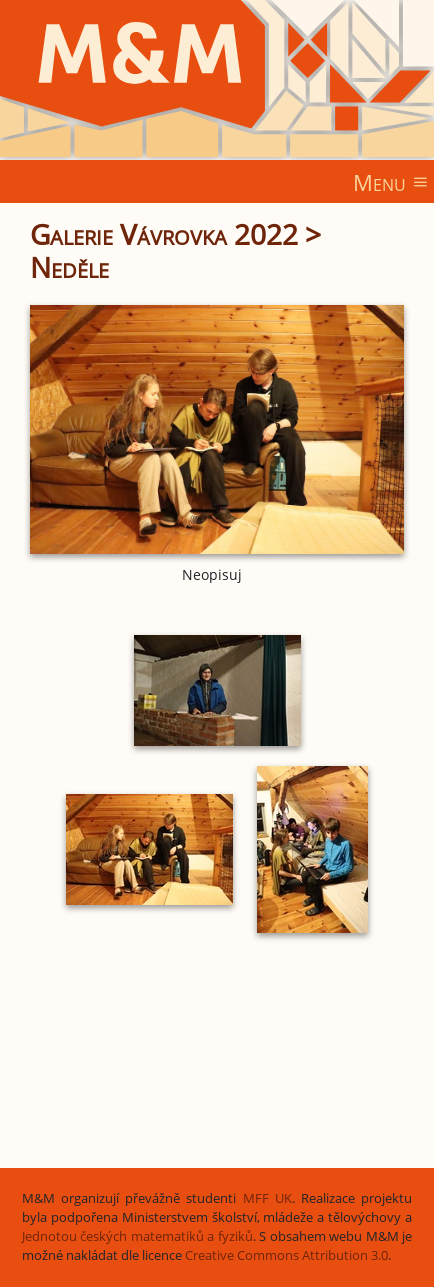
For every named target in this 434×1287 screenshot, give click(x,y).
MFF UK (267, 1198)
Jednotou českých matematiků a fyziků (137, 1236)
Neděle (69, 267)
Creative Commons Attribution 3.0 (286, 1255)
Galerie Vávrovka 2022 (164, 234)
